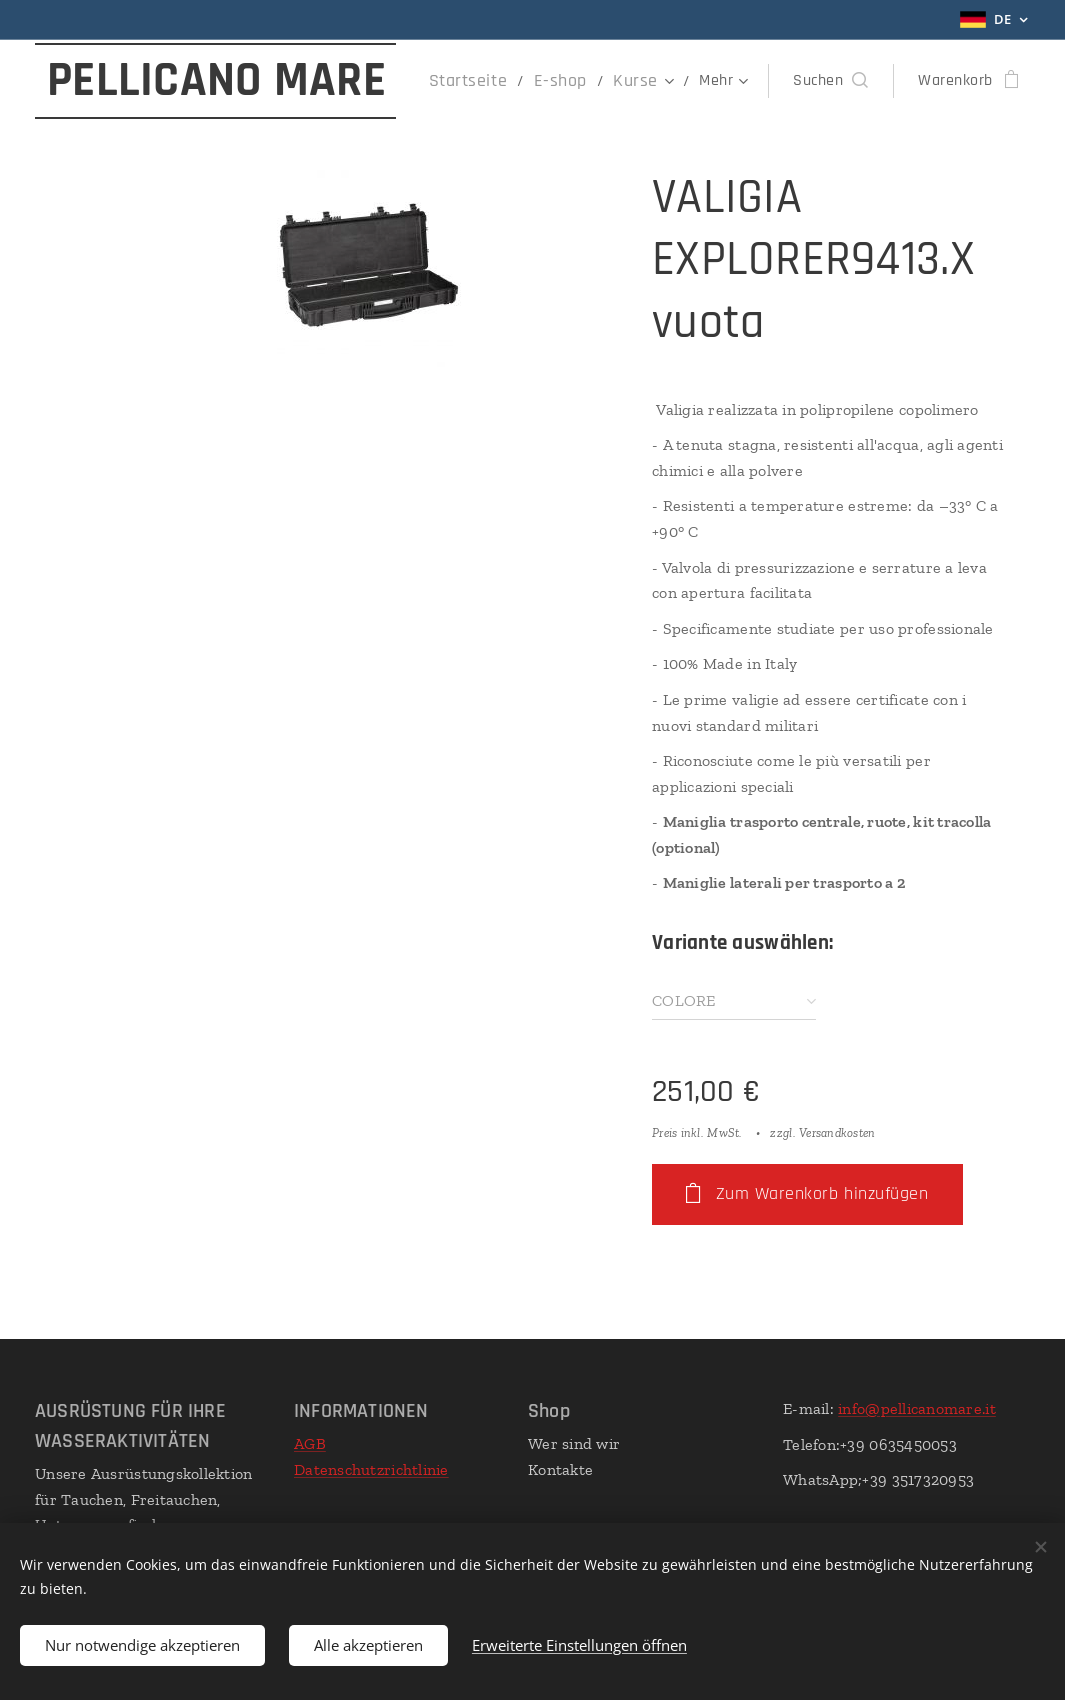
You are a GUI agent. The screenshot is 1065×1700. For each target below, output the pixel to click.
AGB (310, 1443)
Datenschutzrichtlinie (371, 1468)
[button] (830, 81)
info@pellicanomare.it (917, 1408)
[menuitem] (488, 81)
